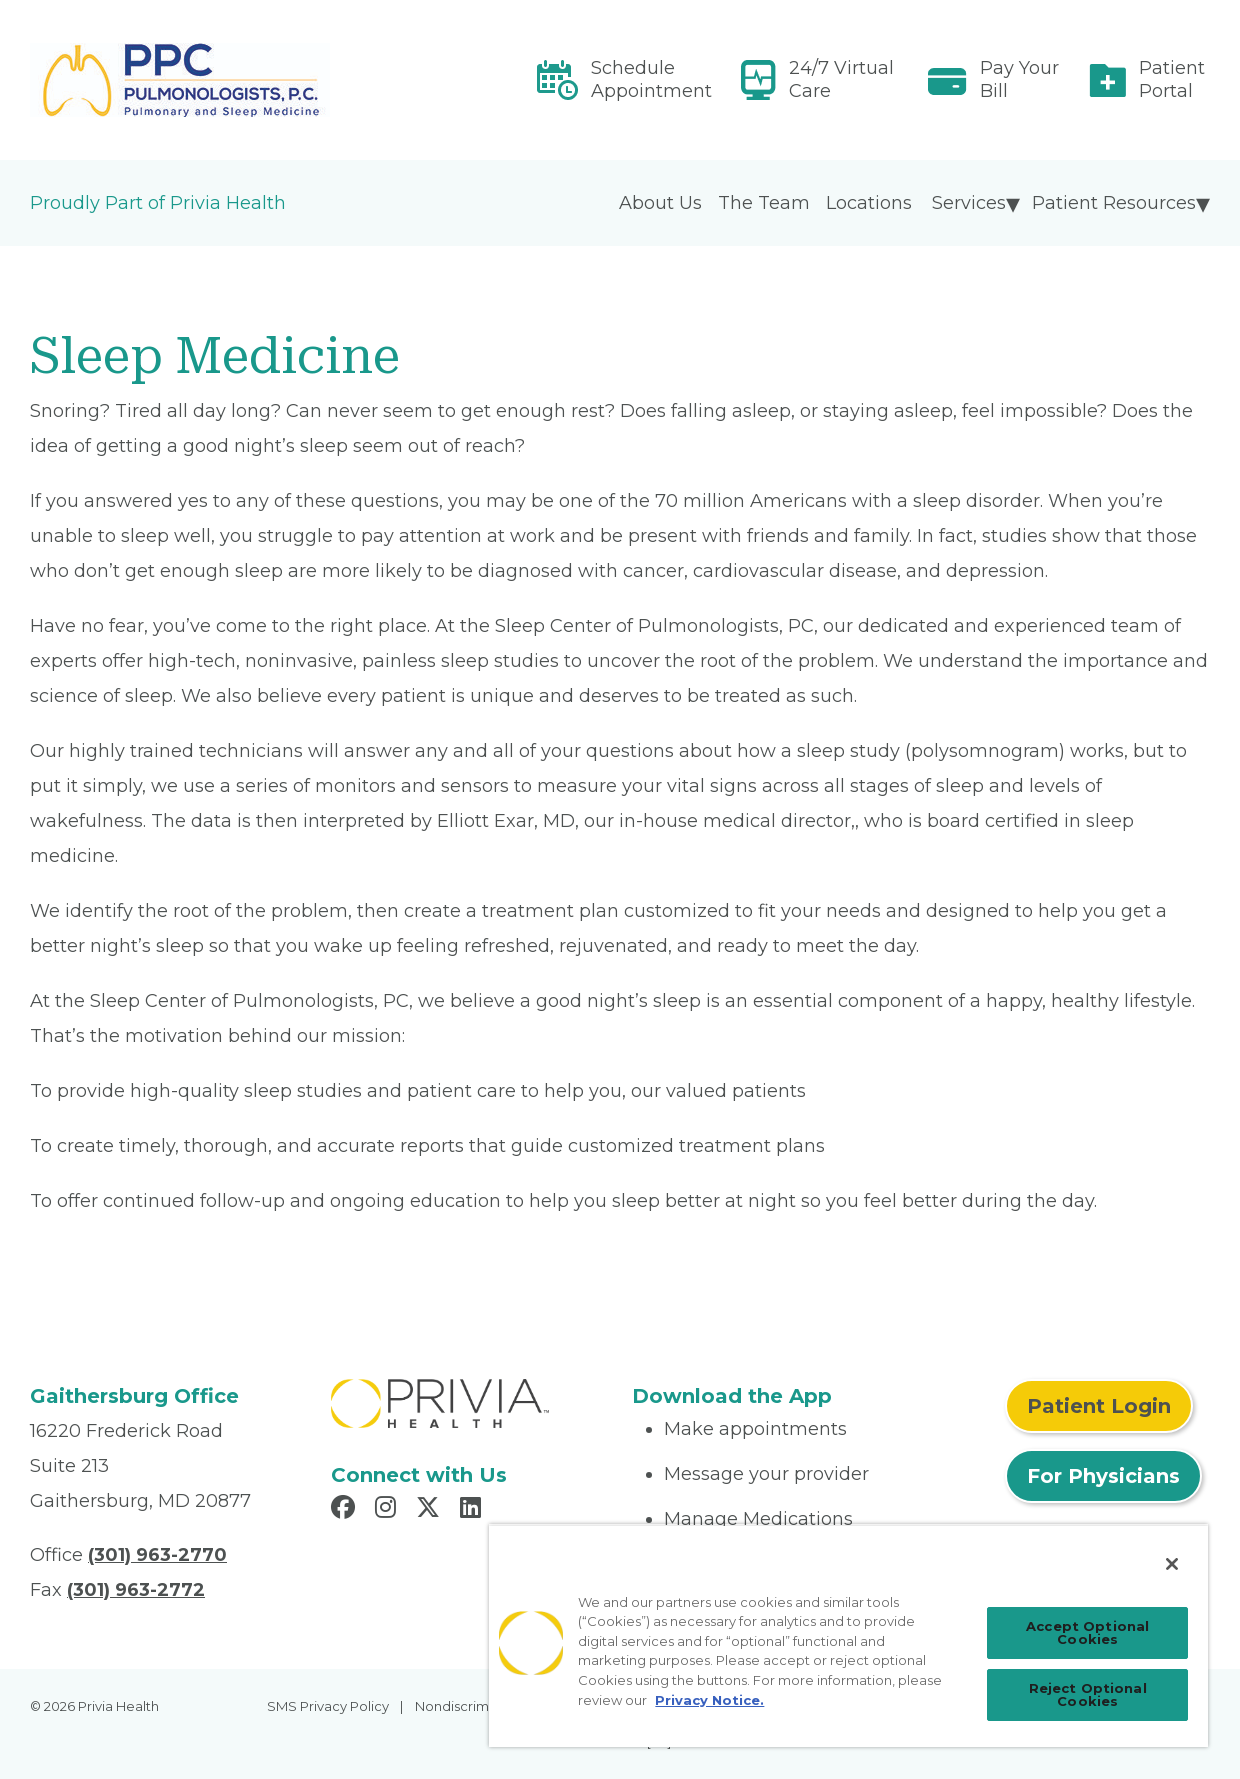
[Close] (1172, 1564)
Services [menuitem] (969, 203)
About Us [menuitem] (660, 203)
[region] (848, 1635)
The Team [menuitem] (764, 203)
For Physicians (1103, 1476)
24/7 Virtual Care (841, 79)
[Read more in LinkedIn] (473, 1510)
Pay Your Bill (1019, 79)
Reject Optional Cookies (1088, 1694)
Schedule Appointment (651, 79)
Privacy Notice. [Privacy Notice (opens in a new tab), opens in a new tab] (709, 1700)
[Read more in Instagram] (388, 1510)
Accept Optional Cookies (1087, 1632)
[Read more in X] (431, 1510)
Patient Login (1099, 1406)
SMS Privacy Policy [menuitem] (328, 1706)
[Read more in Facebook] (346, 1510)
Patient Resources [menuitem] (1114, 203)
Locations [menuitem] (869, 203)
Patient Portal (1172, 79)
